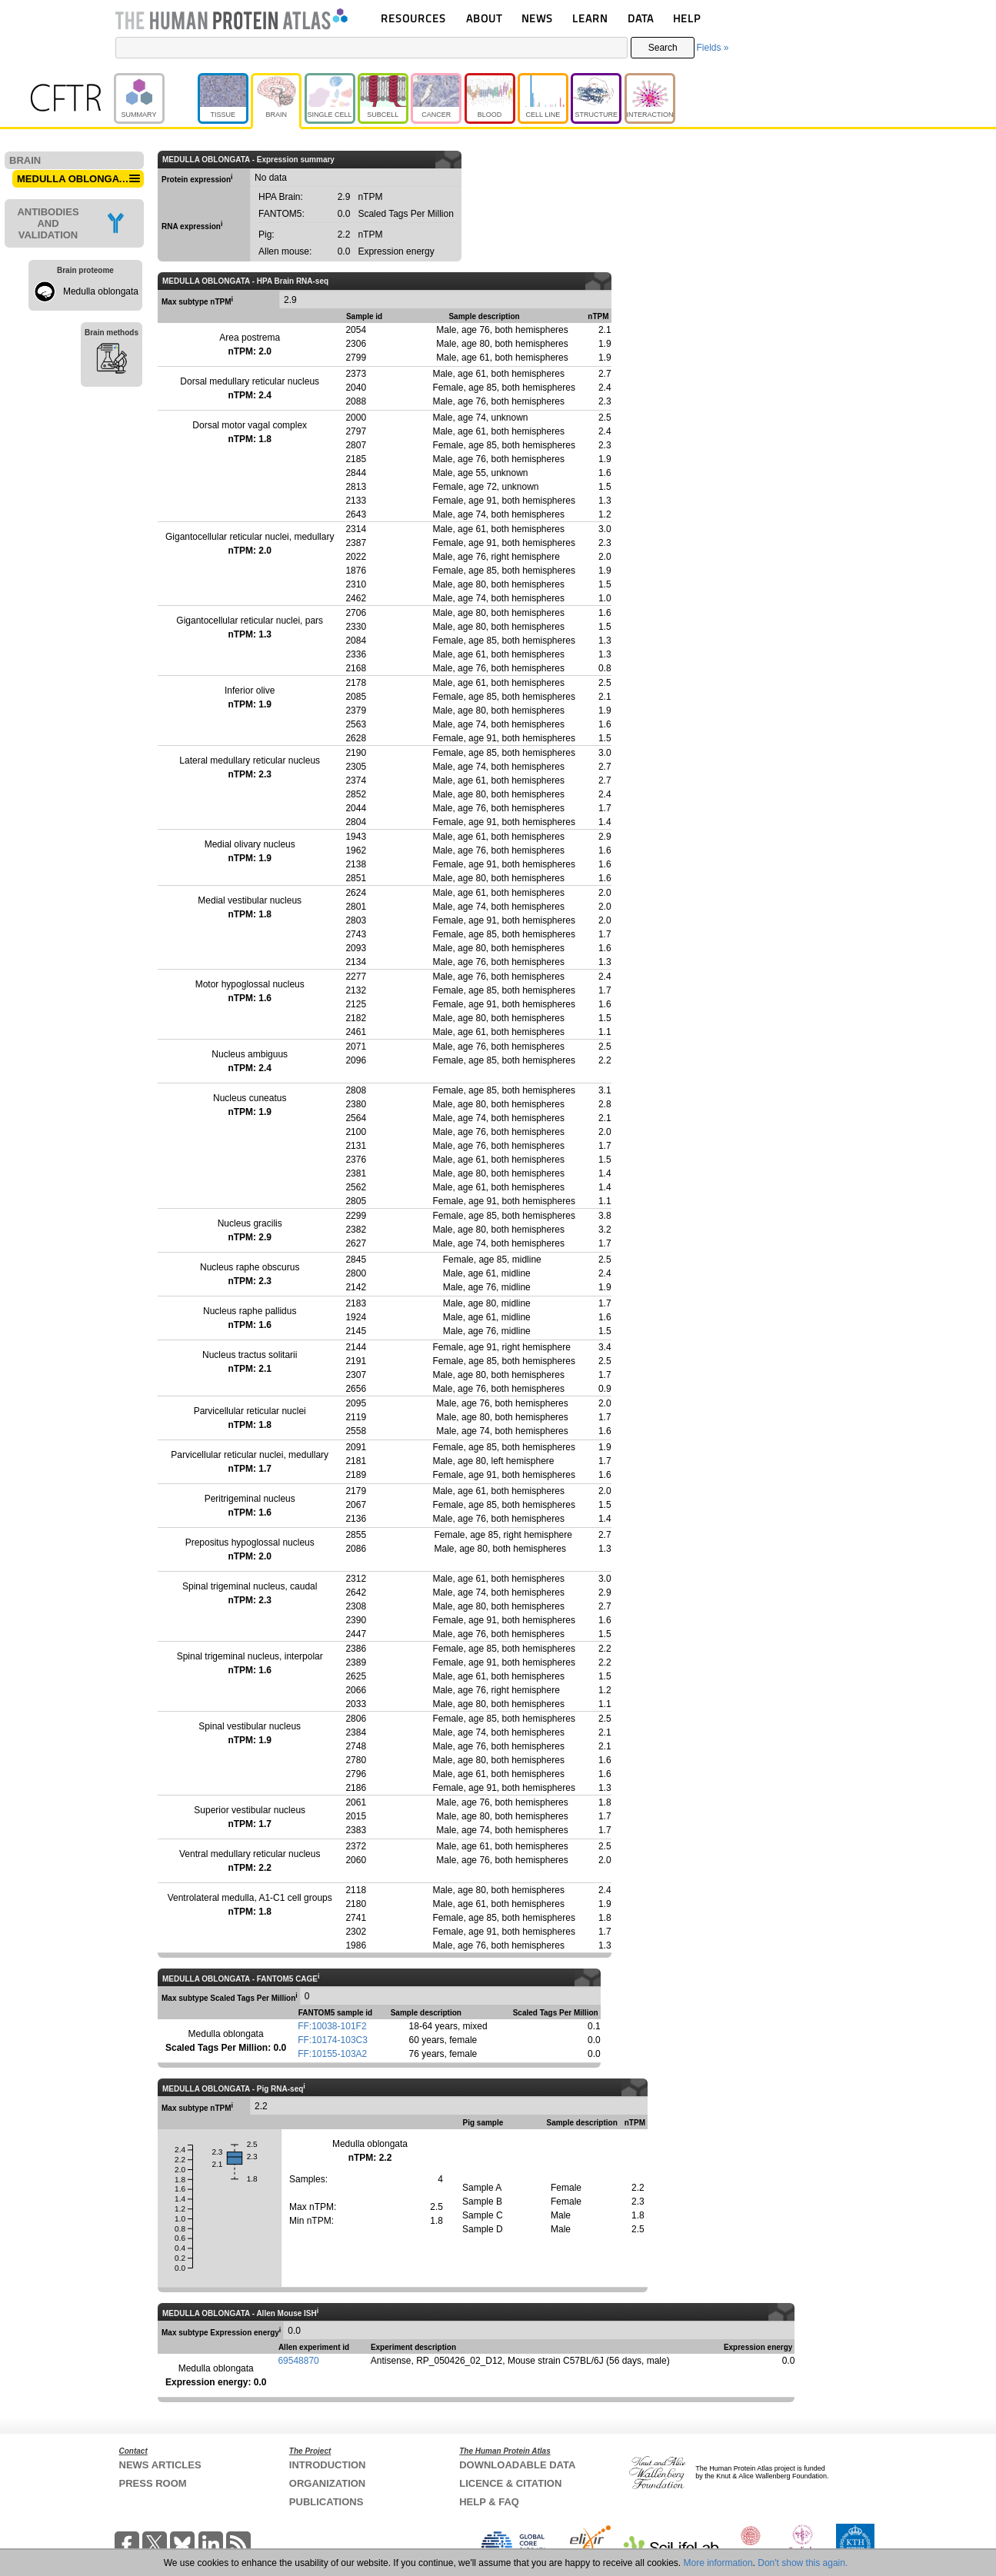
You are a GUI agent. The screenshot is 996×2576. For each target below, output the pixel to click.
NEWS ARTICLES (160, 2465)
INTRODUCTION (327, 2465)
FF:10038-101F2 (332, 2026)
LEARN (590, 18)
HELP (687, 18)
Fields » (712, 47)
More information (718, 2563)
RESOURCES (413, 18)
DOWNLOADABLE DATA (517, 2465)
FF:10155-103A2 (332, 2053)
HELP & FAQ (489, 2502)
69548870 (298, 2360)
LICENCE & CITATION (510, 2483)
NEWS (537, 18)
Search (663, 47)
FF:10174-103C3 (333, 2040)
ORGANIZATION (327, 2483)
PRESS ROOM (153, 2483)
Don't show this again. (803, 2563)
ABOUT (484, 18)
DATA (641, 18)
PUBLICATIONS (326, 2502)
